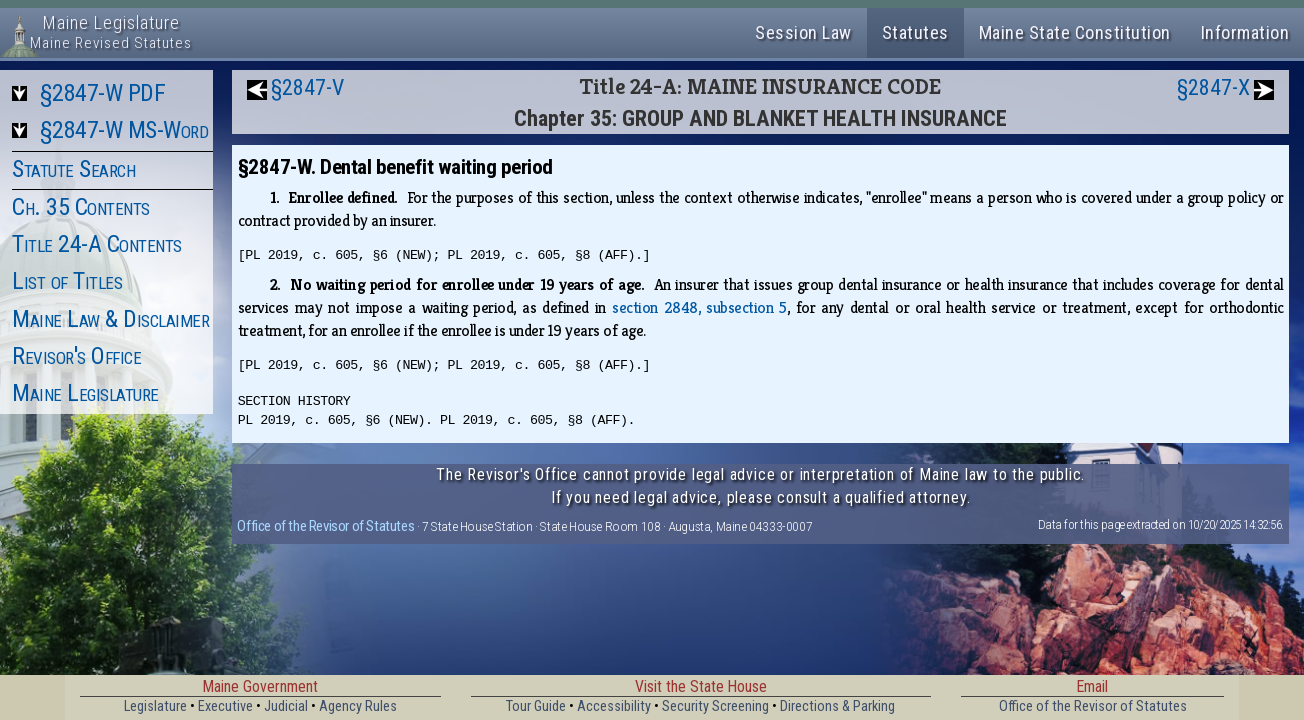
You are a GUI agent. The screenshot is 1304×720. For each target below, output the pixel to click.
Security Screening (715, 706)
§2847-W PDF (103, 93)
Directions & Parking (837, 706)
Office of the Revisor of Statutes (325, 526)
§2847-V (307, 87)
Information (1245, 32)
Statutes (915, 32)
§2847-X (1213, 87)
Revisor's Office (76, 356)
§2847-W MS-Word (124, 130)
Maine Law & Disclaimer (110, 319)
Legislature (155, 706)
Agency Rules (358, 706)
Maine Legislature (85, 393)
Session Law (803, 32)
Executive (225, 706)
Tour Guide (536, 706)
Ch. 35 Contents (81, 207)
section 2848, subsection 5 (699, 307)
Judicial (286, 706)
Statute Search (73, 169)
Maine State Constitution (1075, 32)
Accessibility (614, 706)
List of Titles (67, 281)
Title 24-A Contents (97, 244)
